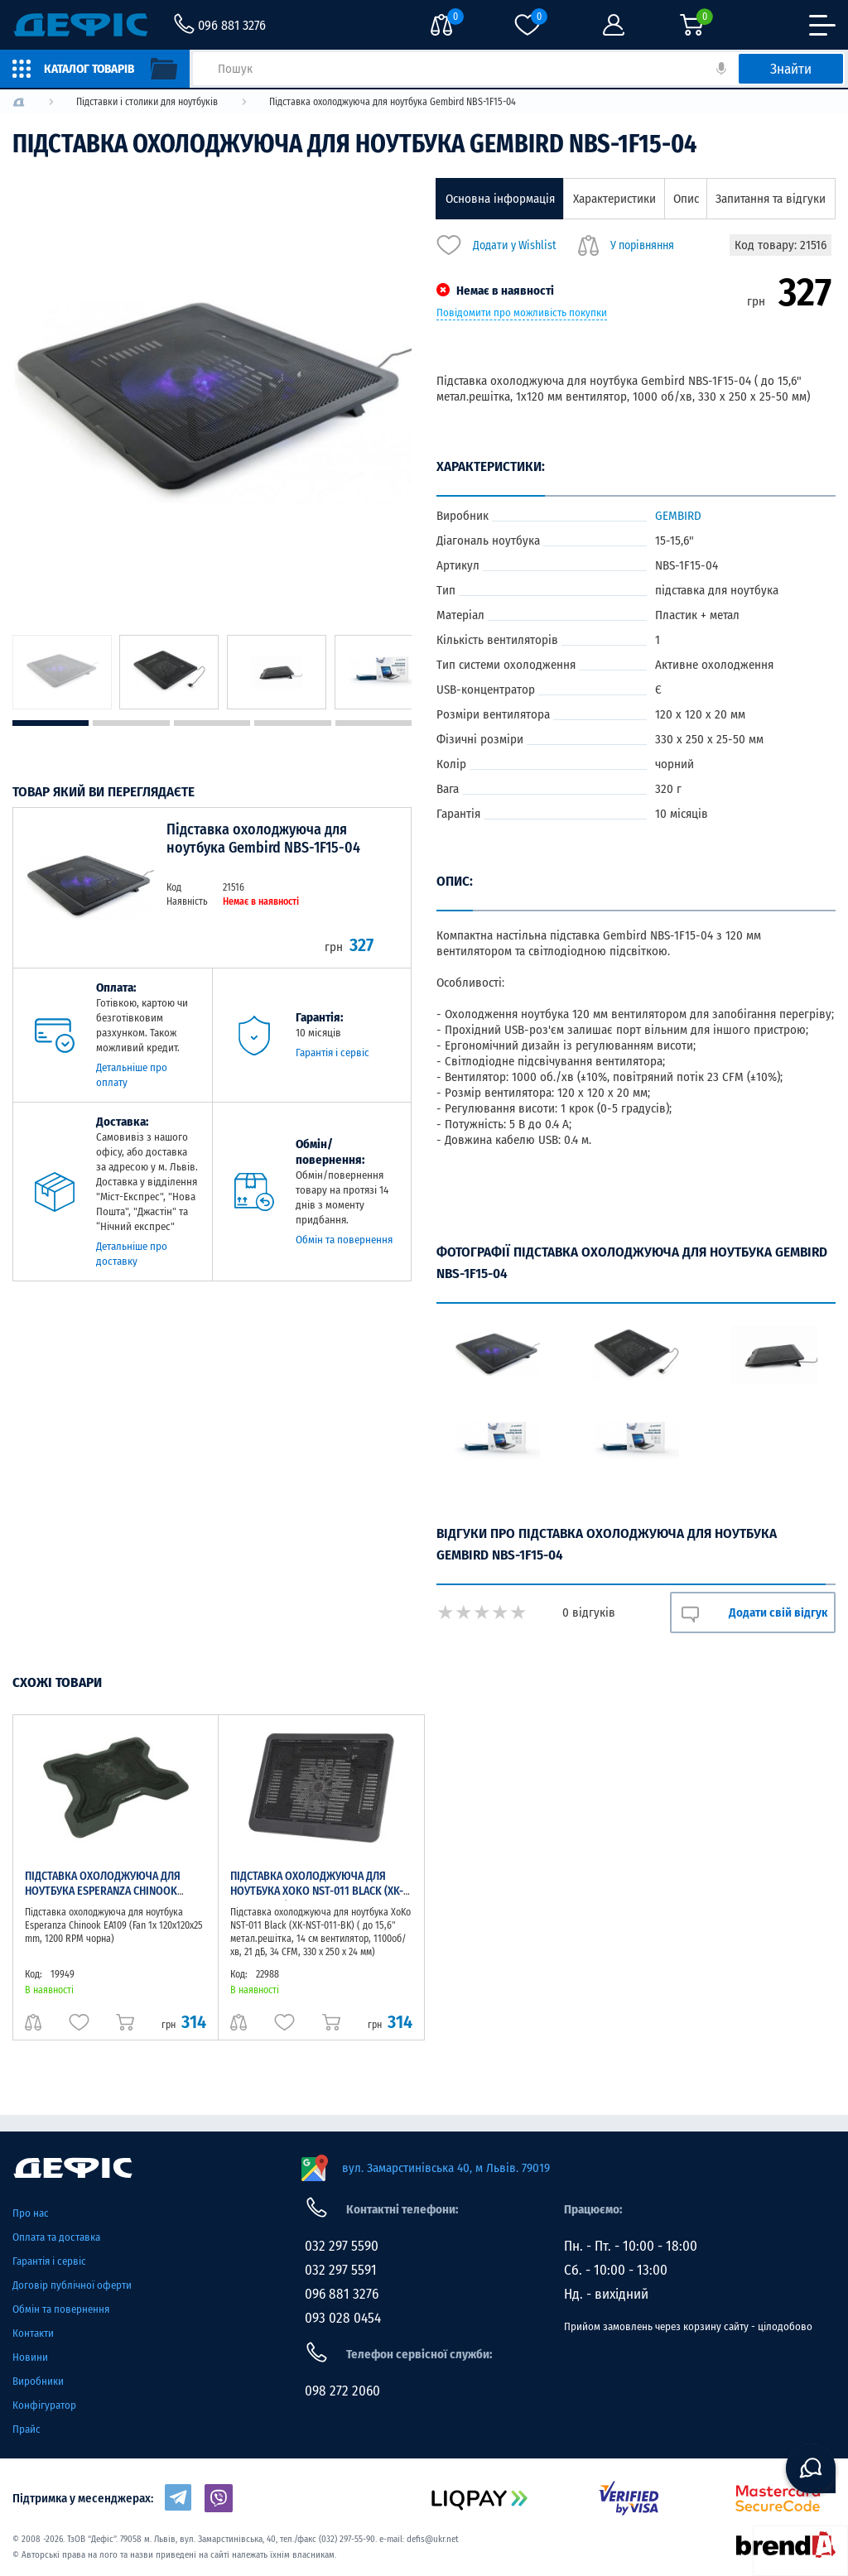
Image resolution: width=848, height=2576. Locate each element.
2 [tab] (131, 723)
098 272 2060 (342, 2391)
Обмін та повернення (344, 1239)
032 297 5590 (341, 2246)
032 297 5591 (341, 2270)
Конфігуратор (44, 2405)
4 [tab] (292, 723)
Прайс (26, 2429)
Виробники (38, 2381)
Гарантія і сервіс (332, 1052)
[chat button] (811, 2468)
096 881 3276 (341, 2294)
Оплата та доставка (56, 2237)
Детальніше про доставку (131, 1253)
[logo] (18, 102)
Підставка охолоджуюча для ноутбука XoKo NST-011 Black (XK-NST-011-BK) (316, 1891)
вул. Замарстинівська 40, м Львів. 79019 (446, 2167)
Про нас (30, 2213)
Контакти (33, 2333)
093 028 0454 (343, 2318)
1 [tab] (50, 723)
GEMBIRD (678, 515)
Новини (30, 2357)
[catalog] (94, 69)
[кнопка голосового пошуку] (721, 68)
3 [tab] (212, 723)
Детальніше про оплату (131, 1075)
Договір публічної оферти (72, 2285)
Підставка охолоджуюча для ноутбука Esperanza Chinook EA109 (103, 1891)
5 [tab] (373, 723)
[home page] (148, 2168)
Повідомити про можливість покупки (521, 313)
